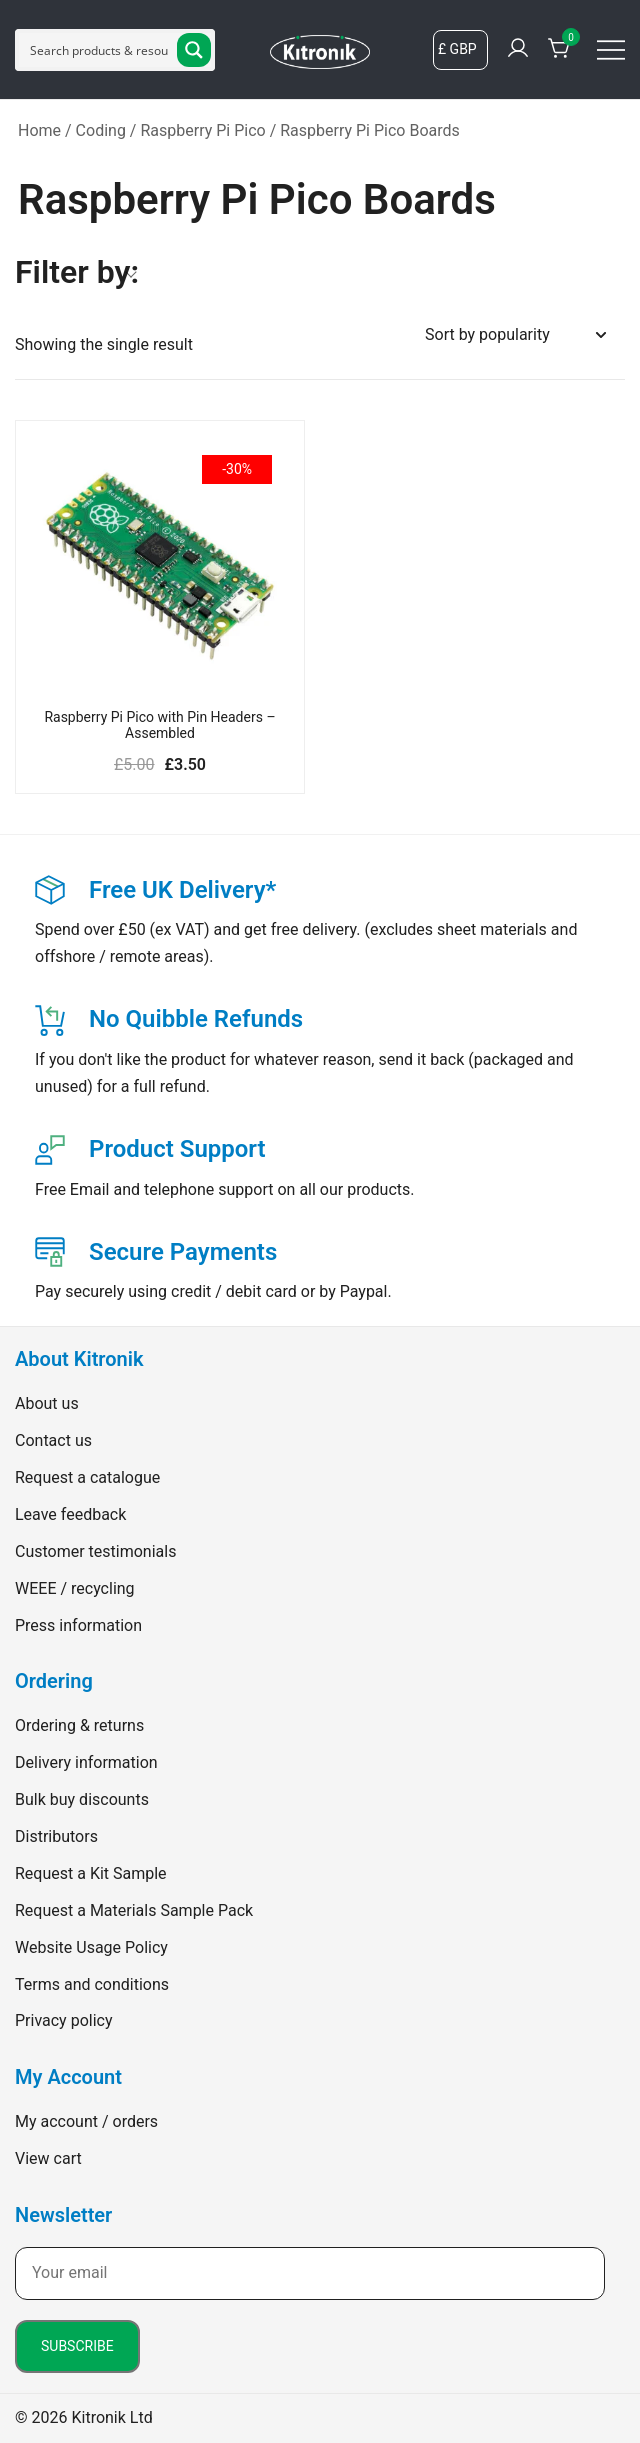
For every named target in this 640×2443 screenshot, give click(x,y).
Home (39, 130)
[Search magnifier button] (194, 50)
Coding (101, 130)
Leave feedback (70, 1514)
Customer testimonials (95, 1551)
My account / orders (86, 2121)
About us (47, 1403)
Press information (78, 1625)
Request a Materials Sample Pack (134, 1910)
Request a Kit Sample (91, 1873)
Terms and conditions (92, 1984)
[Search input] (99, 50)
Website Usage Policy (91, 1947)
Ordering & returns (79, 1725)
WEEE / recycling (75, 1588)
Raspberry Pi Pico (202, 130)
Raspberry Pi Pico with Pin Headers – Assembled (159, 725)
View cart (48, 2158)
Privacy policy (64, 2020)
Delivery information (86, 1762)
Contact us (53, 1440)
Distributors (56, 1836)
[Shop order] (515, 335)
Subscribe (77, 2346)
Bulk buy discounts (82, 1799)
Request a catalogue (87, 1477)
